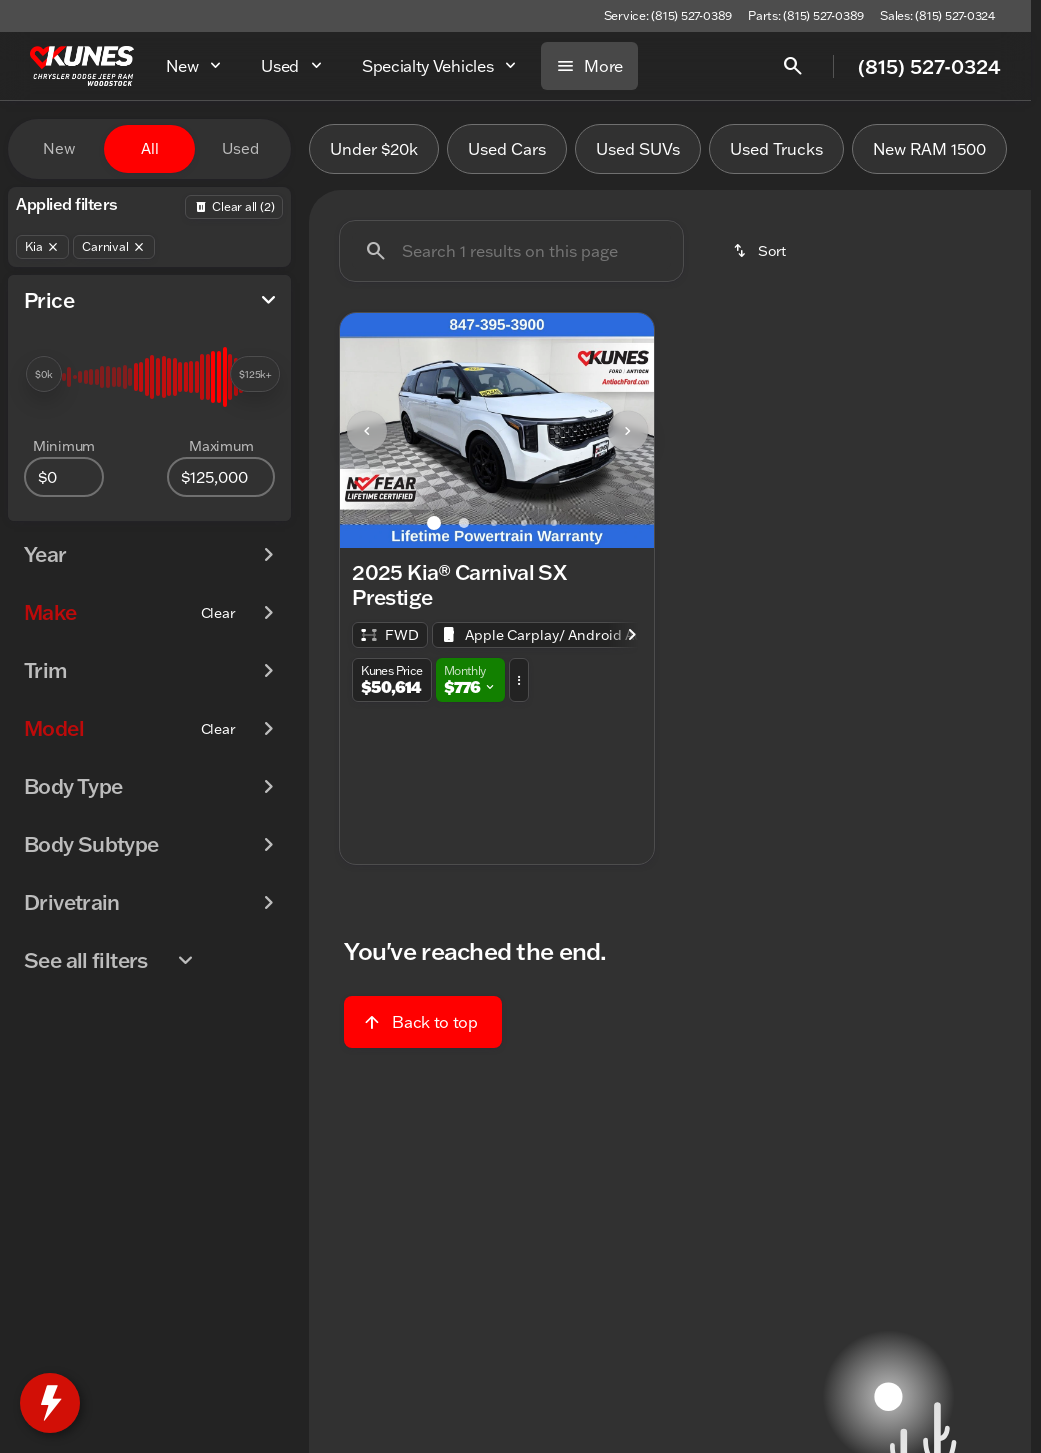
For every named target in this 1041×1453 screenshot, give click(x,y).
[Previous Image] (367, 431)
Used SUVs (638, 149)
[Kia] (42, 247)
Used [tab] (240, 148)
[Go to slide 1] (434, 523)
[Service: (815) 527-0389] (668, 16)
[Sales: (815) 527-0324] (937, 16)
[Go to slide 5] (554, 523)
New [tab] (59, 148)
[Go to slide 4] (524, 523)
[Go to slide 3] (494, 523)
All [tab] (150, 148)
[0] (64, 477)
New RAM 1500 (929, 149)
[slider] (44, 374)
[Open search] (793, 66)
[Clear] (218, 613)
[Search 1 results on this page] (511, 251)
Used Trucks (776, 149)
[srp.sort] (761, 251)
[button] (363, 430)
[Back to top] (422, 1022)
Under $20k (374, 149)
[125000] (221, 477)
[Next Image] (628, 431)
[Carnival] (114, 247)
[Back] (234, 207)
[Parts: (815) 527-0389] (806, 16)
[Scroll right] (632, 635)
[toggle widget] (50, 1403)
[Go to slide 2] (464, 523)
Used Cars (507, 149)
